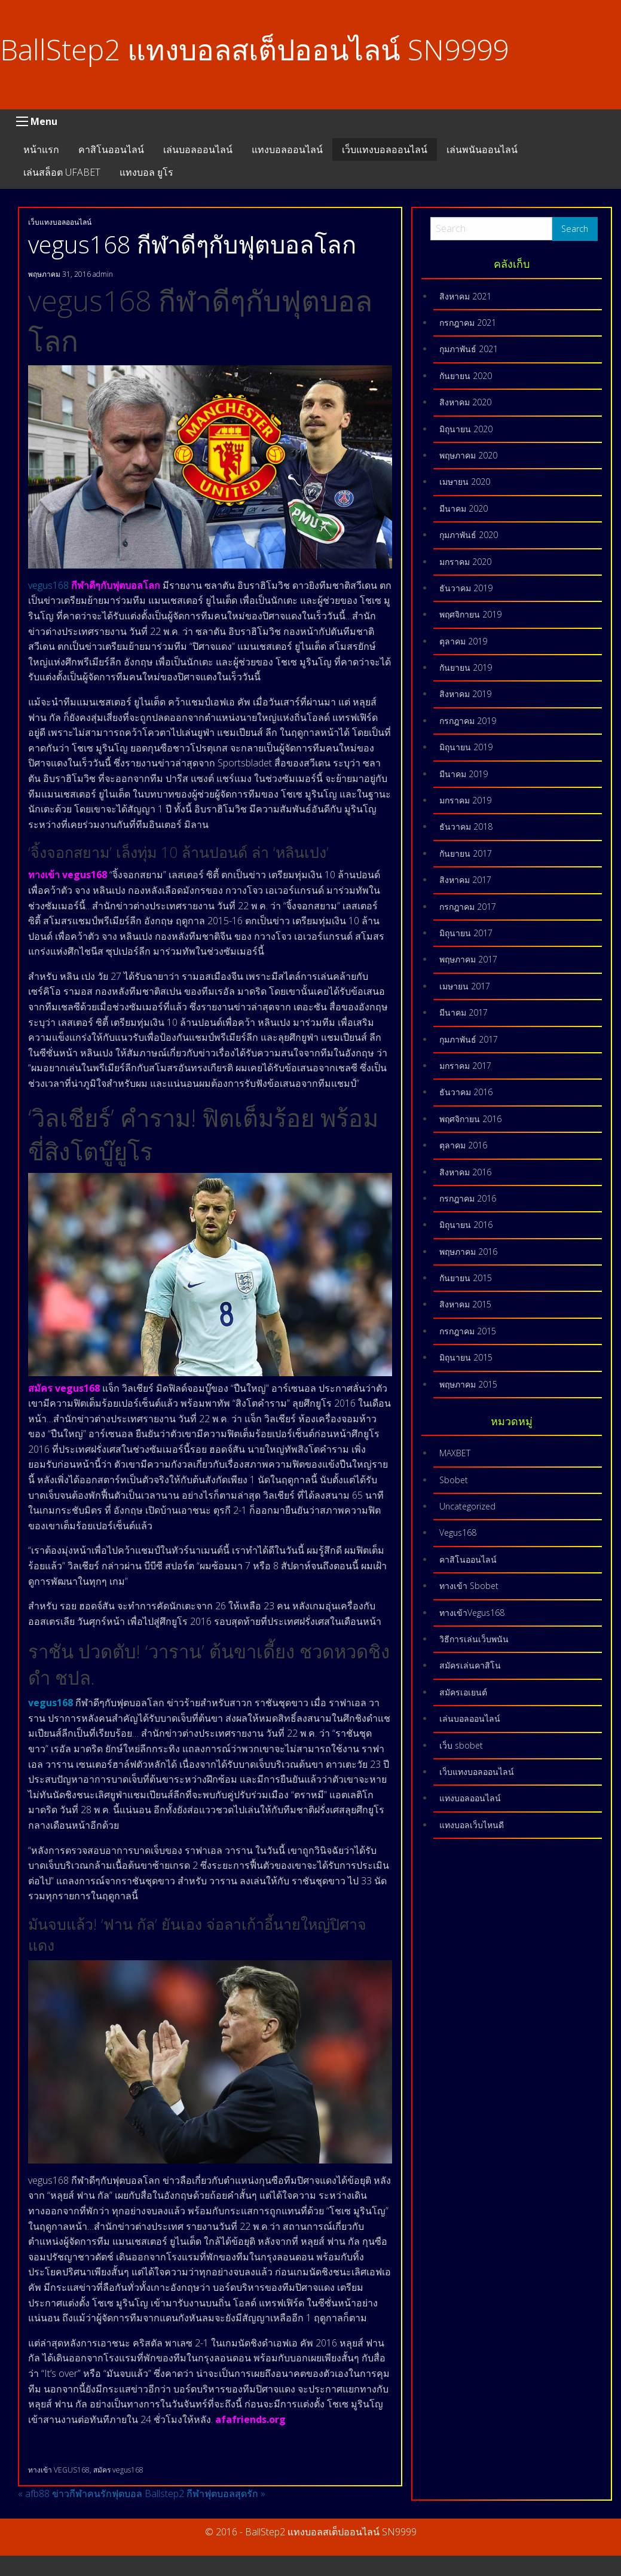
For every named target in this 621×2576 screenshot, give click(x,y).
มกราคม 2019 (465, 800)
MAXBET (454, 1453)
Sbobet (453, 1480)
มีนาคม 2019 (463, 774)
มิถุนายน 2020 (465, 429)
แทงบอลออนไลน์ (287, 149)
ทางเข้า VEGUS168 (59, 2470)
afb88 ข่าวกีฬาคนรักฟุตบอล (80, 2493)
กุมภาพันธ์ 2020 (468, 534)
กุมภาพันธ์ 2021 (468, 349)
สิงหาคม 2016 (465, 1172)
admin (103, 274)
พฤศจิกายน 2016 (470, 1118)
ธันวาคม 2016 (465, 1092)
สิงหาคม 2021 (465, 296)
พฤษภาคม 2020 (468, 455)
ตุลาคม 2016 (463, 1145)
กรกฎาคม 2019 (467, 720)
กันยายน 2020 (465, 375)
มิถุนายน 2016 (465, 1224)
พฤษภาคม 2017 (468, 959)
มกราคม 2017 (465, 1065)
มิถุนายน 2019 (465, 747)
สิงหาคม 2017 (465, 879)
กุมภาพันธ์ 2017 (468, 1039)
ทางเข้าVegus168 (471, 1612)
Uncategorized (467, 1506)
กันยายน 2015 (465, 1278)
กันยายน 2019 (465, 667)
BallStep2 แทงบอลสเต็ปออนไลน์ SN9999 (254, 49)
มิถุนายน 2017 (465, 933)
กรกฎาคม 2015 (467, 1331)
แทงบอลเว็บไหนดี (471, 1825)
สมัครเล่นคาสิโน (470, 1665)
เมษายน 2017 (464, 986)
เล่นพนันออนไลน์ (482, 149)
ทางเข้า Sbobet (468, 1585)
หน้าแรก (41, 149)
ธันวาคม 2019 (465, 588)
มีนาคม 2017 (463, 1012)
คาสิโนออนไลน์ (111, 149)
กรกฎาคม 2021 (467, 322)
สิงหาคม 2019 (465, 693)
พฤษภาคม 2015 (468, 1384)
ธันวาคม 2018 (465, 826)
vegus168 (49, 585)
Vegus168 (457, 1532)
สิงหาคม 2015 (465, 1304)
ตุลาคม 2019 (463, 641)
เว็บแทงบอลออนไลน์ (384, 149)
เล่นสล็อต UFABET (61, 172)
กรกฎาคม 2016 (467, 1198)
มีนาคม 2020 (463, 508)
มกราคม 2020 (465, 561)
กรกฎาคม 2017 (467, 906)
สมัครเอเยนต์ (463, 1692)
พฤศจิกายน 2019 (470, 614)
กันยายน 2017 (465, 853)
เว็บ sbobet (461, 1745)
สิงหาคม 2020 (465, 402)
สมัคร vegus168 (118, 2470)
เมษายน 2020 (464, 481)
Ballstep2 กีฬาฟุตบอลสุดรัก (205, 2493)
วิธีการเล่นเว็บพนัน (474, 1639)
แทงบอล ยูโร (146, 172)
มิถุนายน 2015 (465, 1357)
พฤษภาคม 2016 (468, 1251)
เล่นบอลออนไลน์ (198, 149)
